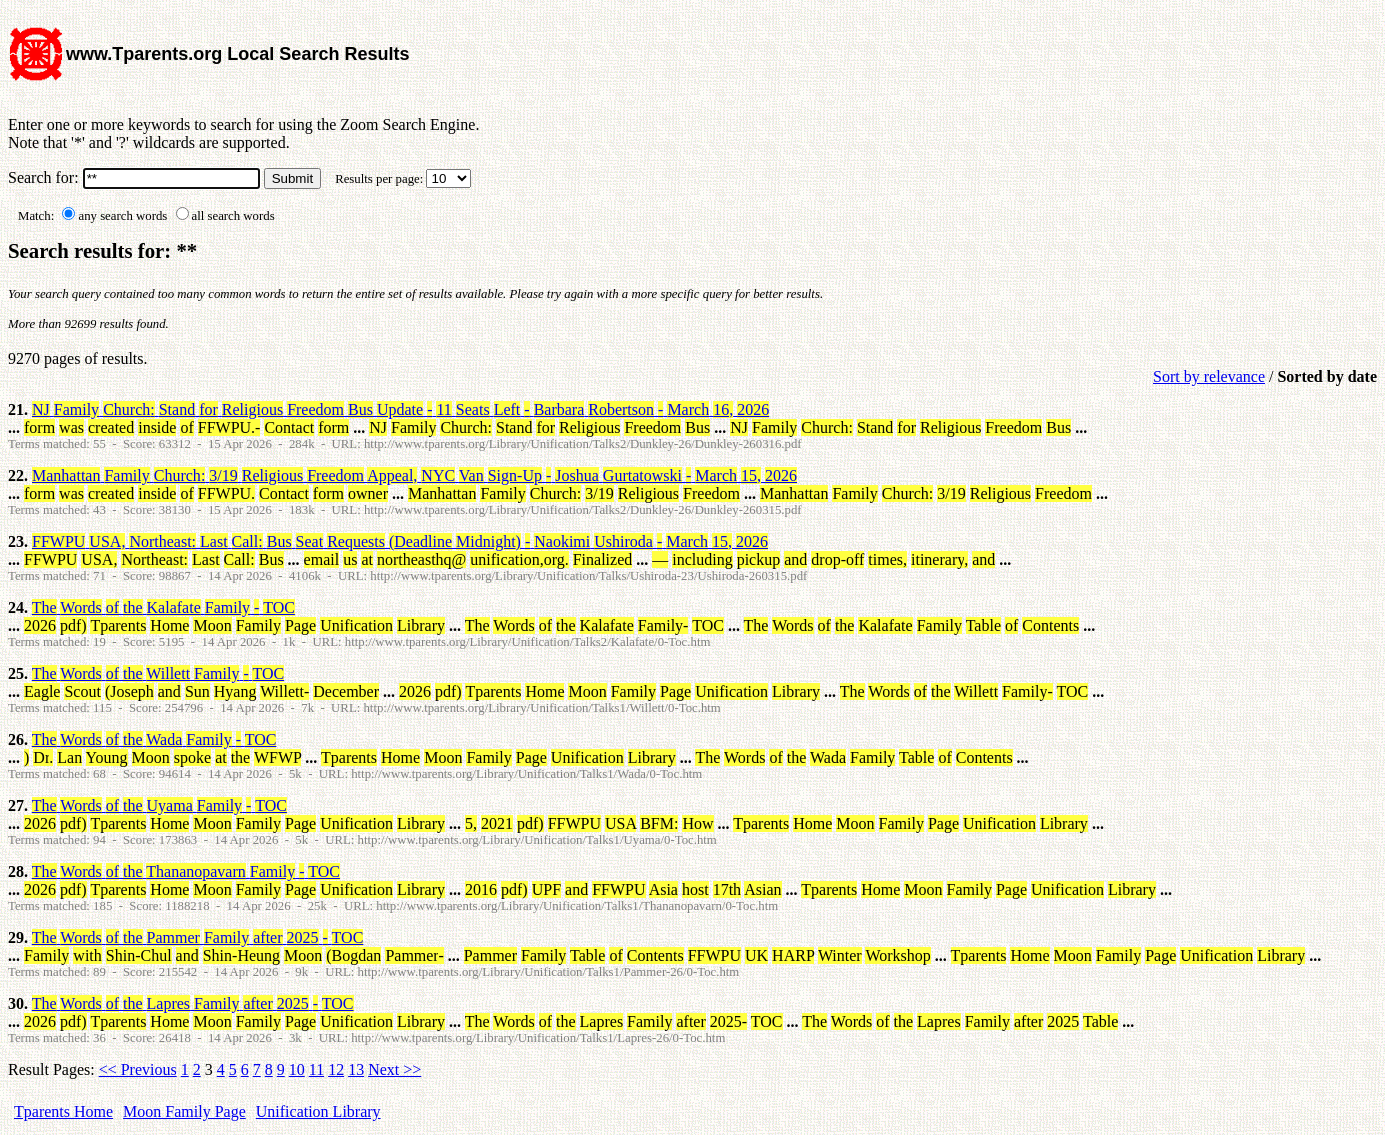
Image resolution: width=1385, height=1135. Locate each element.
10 (297, 1069)
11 (316, 1069)
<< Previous (138, 1069)
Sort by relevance (1209, 376)
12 (336, 1069)
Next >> (394, 1069)
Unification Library (318, 1111)
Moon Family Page (184, 1111)
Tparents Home (63, 1111)
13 (356, 1069)
